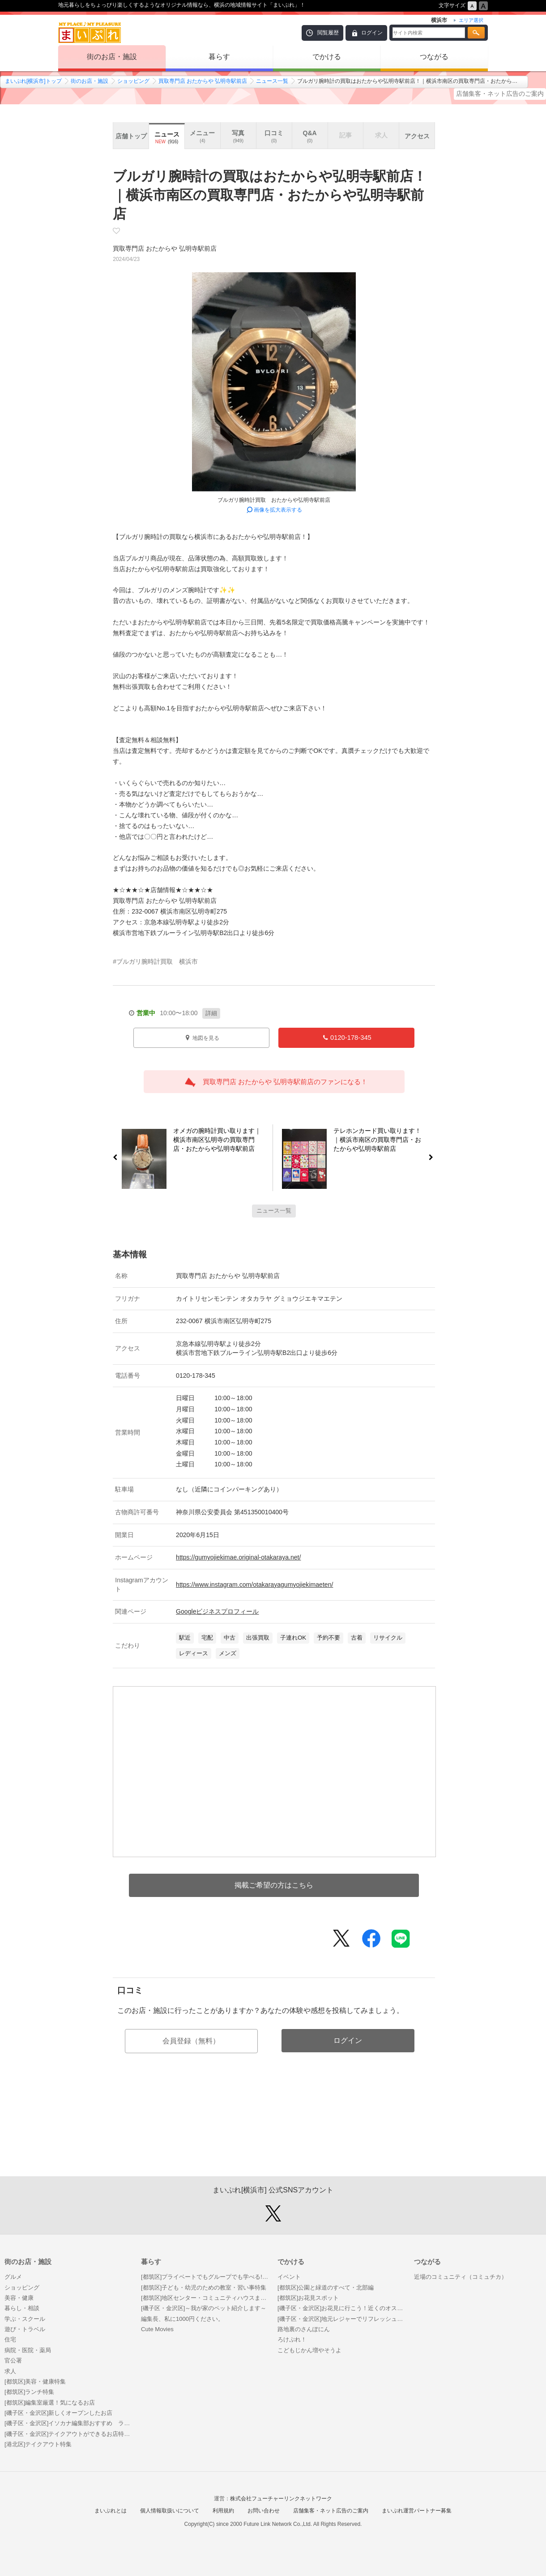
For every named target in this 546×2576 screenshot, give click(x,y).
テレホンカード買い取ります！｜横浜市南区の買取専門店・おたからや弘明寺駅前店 (381, 1141)
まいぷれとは (110, 2511)
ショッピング (133, 81)
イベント (289, 2276)
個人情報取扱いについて (169, 2511)
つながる (434, 56)
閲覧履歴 (328, 33)
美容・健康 (19, 2297)
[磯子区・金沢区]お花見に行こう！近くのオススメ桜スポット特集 (341, 2308)
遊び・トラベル (24, 2329)
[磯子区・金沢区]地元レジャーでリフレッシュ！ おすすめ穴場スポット (341, 2318)
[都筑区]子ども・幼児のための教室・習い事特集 (203, 2287)
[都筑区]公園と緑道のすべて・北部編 (325, 2287)
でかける (326, 56)
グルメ (13, 2276)
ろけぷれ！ (292, 2339)
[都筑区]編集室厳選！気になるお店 (49, 2402)
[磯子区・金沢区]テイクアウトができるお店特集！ (68, 2434)
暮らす (219, 56)
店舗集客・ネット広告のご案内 (500, 93)
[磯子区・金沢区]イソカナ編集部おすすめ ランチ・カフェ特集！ (68, 2423)
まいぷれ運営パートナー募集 (417, 2511)
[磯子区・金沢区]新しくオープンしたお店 (58, 2412)
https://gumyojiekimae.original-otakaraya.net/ (238, 1557)
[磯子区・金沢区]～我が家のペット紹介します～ (203, 2308)
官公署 (13, 2360)
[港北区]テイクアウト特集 (38, 2444)
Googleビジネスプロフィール (217, 1611)
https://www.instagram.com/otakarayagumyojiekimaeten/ (254, 1584)
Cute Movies (157, 2329)
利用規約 (223, 2511)
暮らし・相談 (21, 2308)
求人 (10, 2371)
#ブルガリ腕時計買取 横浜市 (155, 961)
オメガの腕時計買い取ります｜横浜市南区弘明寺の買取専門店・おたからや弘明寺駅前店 (213, 1141)
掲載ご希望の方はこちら (274, 1885)
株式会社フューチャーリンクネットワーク (281, 2498)
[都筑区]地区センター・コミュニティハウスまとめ (205, 2297)
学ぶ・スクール (24, 2318)
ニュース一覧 (272, 81)
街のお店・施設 (112, 56)
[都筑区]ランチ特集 (29, 2391)
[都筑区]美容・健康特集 (35, 2381)
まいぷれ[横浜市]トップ (33, 81)
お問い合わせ (263, 2511)
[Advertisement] (274, 2133)
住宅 (10, 2339)
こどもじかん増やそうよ (309, 2350)
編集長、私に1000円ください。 (182, 2318)
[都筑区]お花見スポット (308, 2297)
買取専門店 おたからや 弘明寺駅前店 (202, 81)
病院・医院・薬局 (27, 2350)
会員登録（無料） (191, 2041)
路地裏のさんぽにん (303, 2329)
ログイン (372, 33)
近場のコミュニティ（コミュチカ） (460, 2276)
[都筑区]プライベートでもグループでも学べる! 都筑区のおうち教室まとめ (205, 2276)
